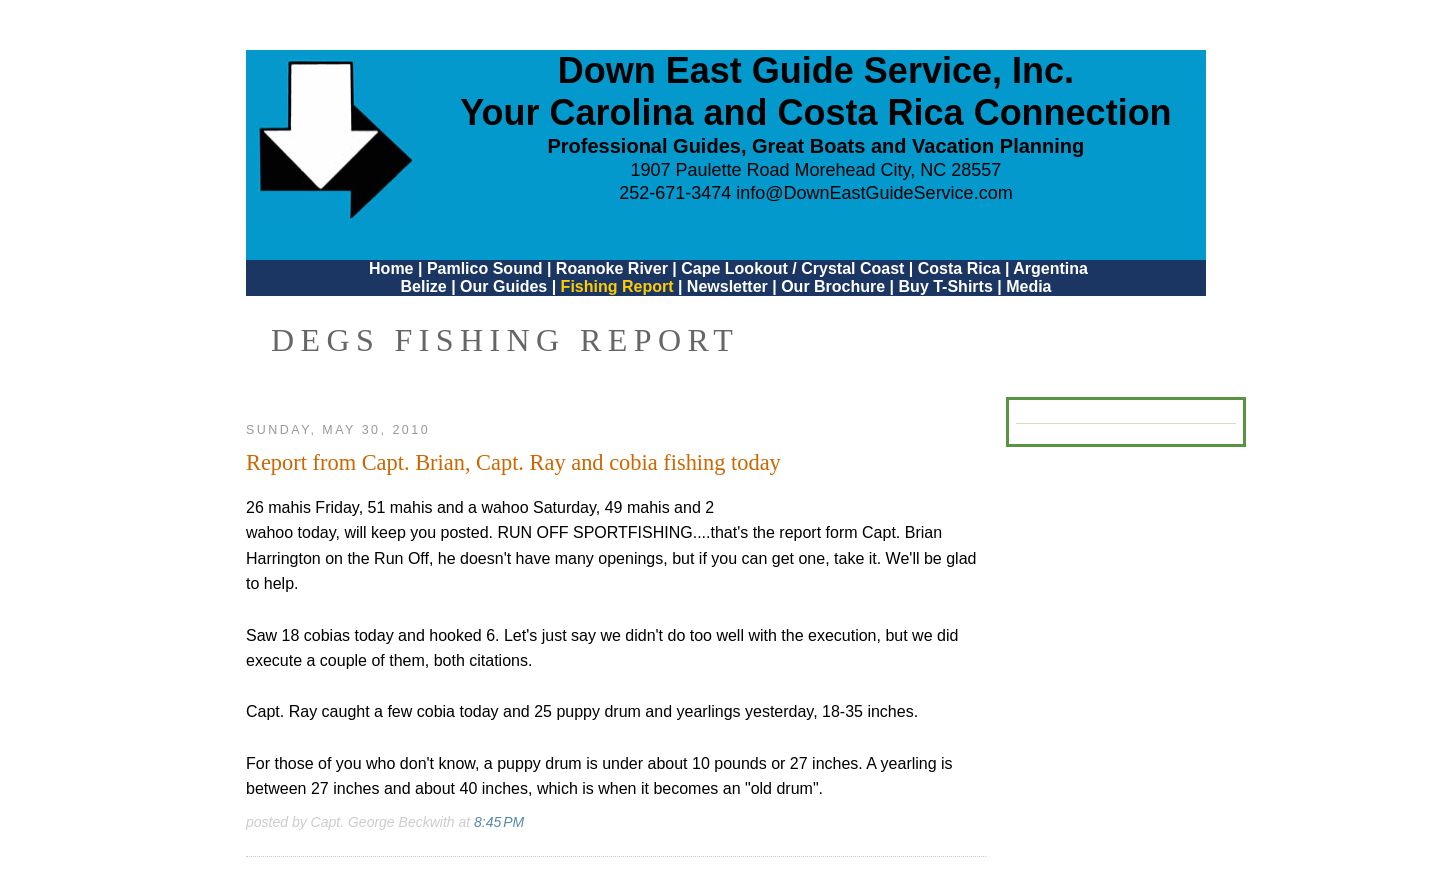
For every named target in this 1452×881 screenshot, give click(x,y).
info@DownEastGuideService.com (874, 193)
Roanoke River (612, 268)
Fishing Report (619, 286)
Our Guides (503, 286)
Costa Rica (959, 268)
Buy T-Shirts (946, 286)
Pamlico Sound (485, 268)
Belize (423, 286)
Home (391, 268)
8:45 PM (499, 822)
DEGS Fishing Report (505, 340)
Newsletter (727, 286)
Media (1028, 286)
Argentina (1050, 268)
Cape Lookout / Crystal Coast (792, 268)
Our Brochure (833, 286)
